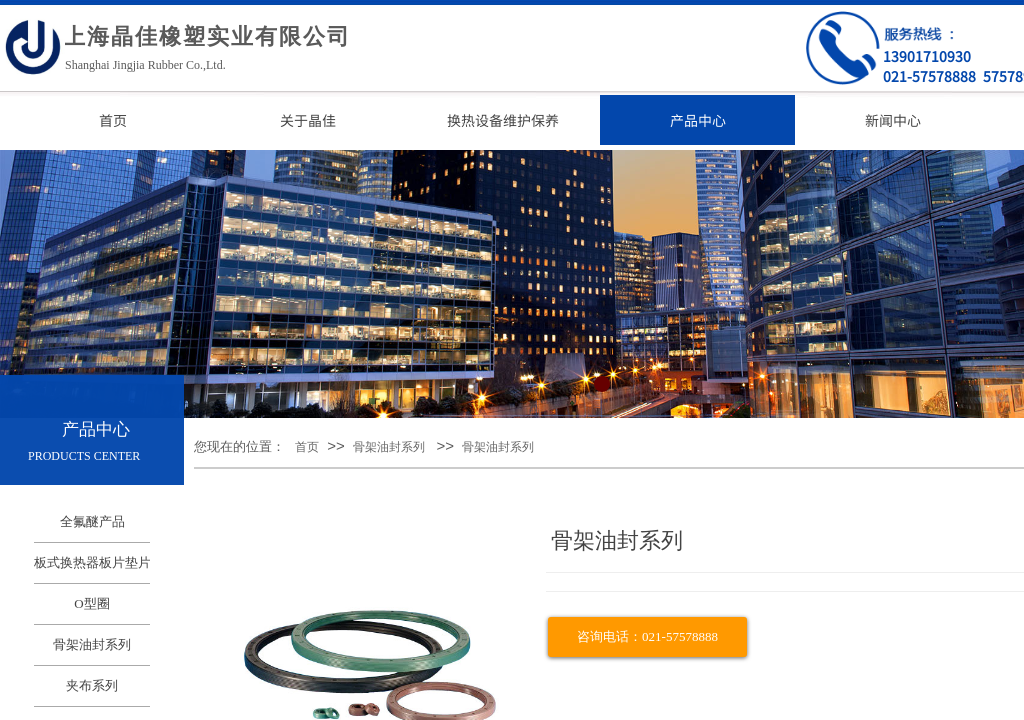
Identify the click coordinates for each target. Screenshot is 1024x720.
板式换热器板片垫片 (92, 562)
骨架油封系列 (389, 447)
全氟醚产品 (92, 521)
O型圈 (91, 603)
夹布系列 (92, 685)
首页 (307, 447)
